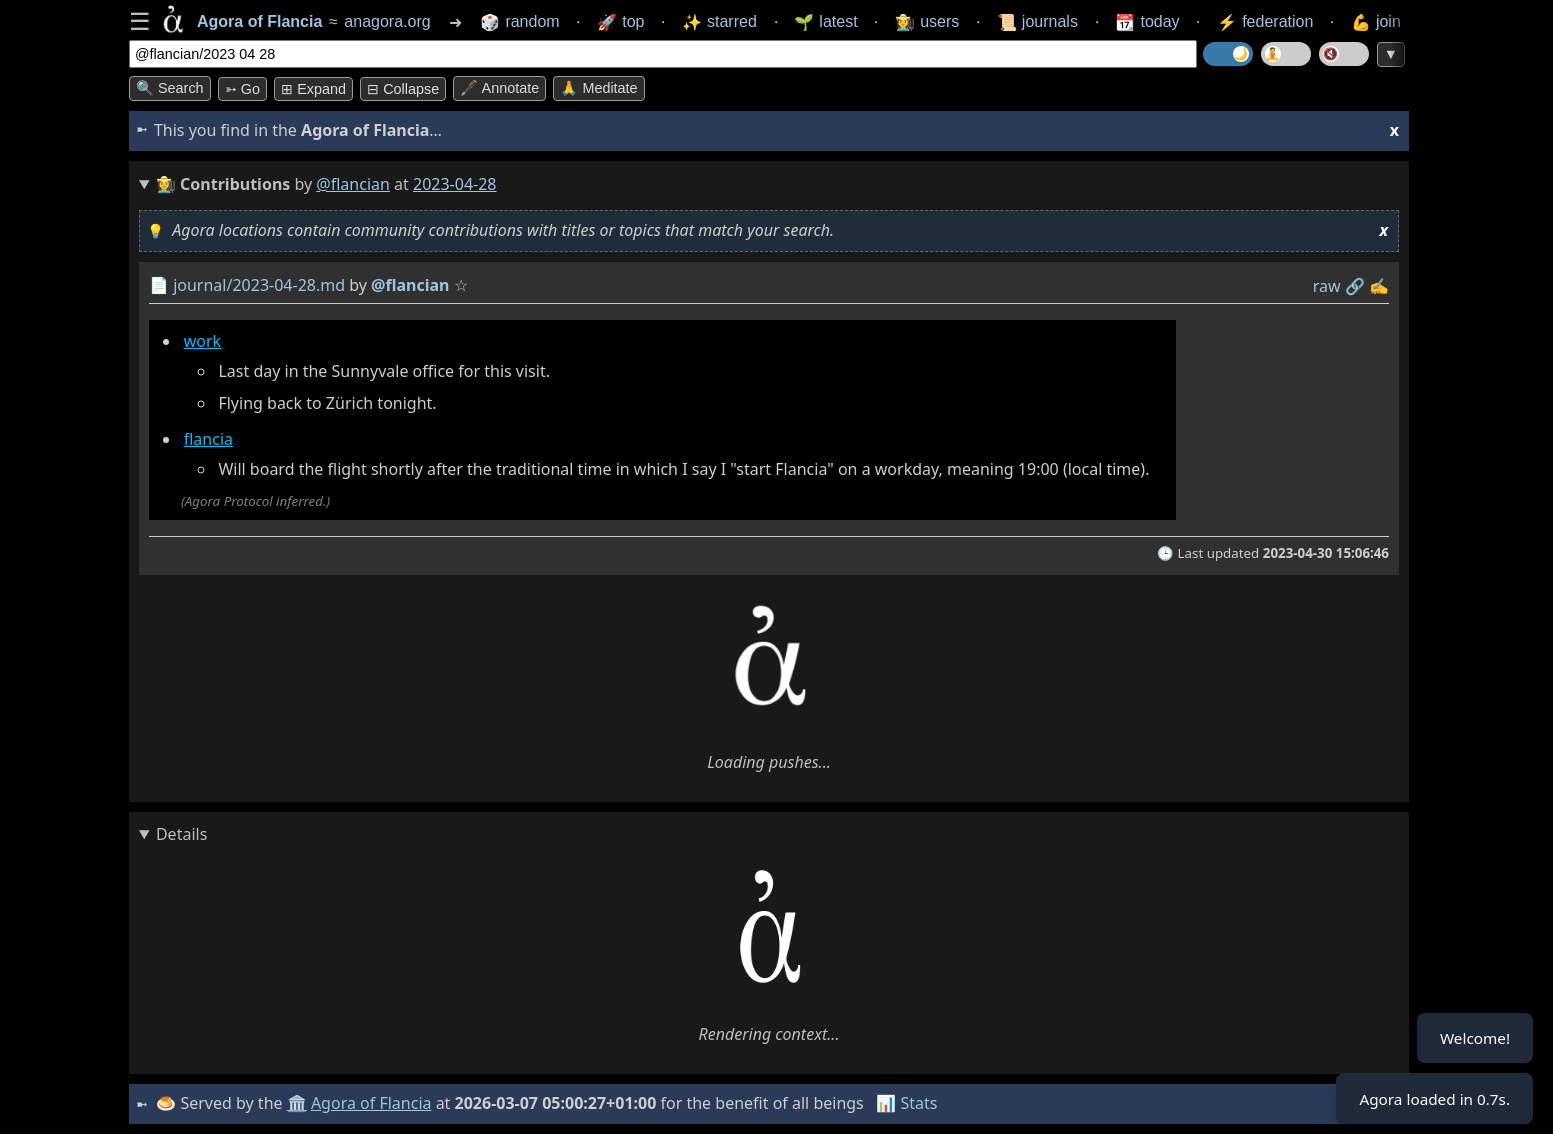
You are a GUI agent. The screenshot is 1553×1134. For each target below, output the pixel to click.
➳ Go (242, 89)
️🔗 (1355, 286)
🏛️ (298, 1103)
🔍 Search (170, 88)
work (202, 341)
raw (1327, 286)
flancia (208, 439)
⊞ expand (313, 89)
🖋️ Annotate (499, 88)
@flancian (353, 184)
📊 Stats (908, 1103)
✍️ (1379, 286)
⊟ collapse (403, 89)
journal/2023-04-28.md (259, 285)
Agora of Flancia (373, 1103)
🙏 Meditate (598, 88)
